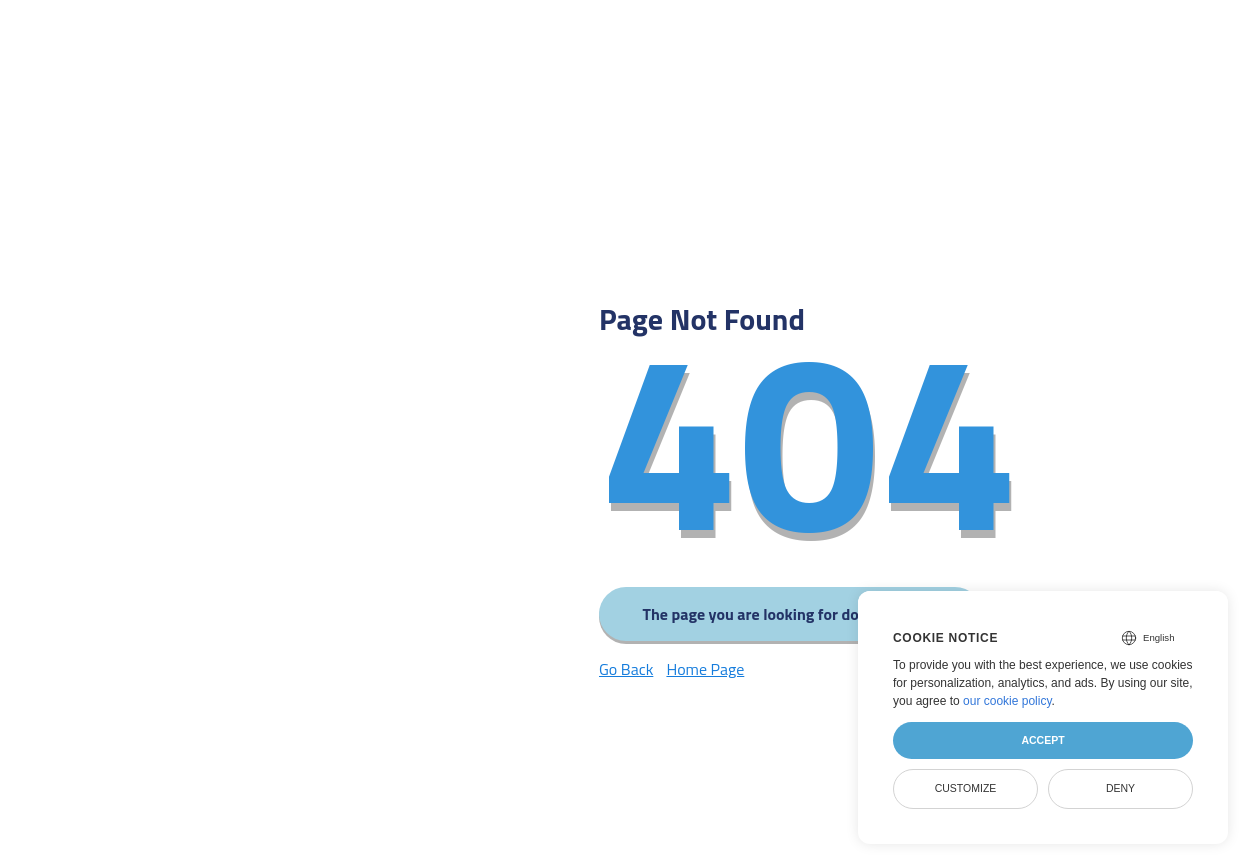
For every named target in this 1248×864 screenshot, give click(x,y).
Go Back (626, 669)
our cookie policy (1007, 701)
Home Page (705, 669)
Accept (1042, 740)
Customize (966, 788)
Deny (1120, 788)
